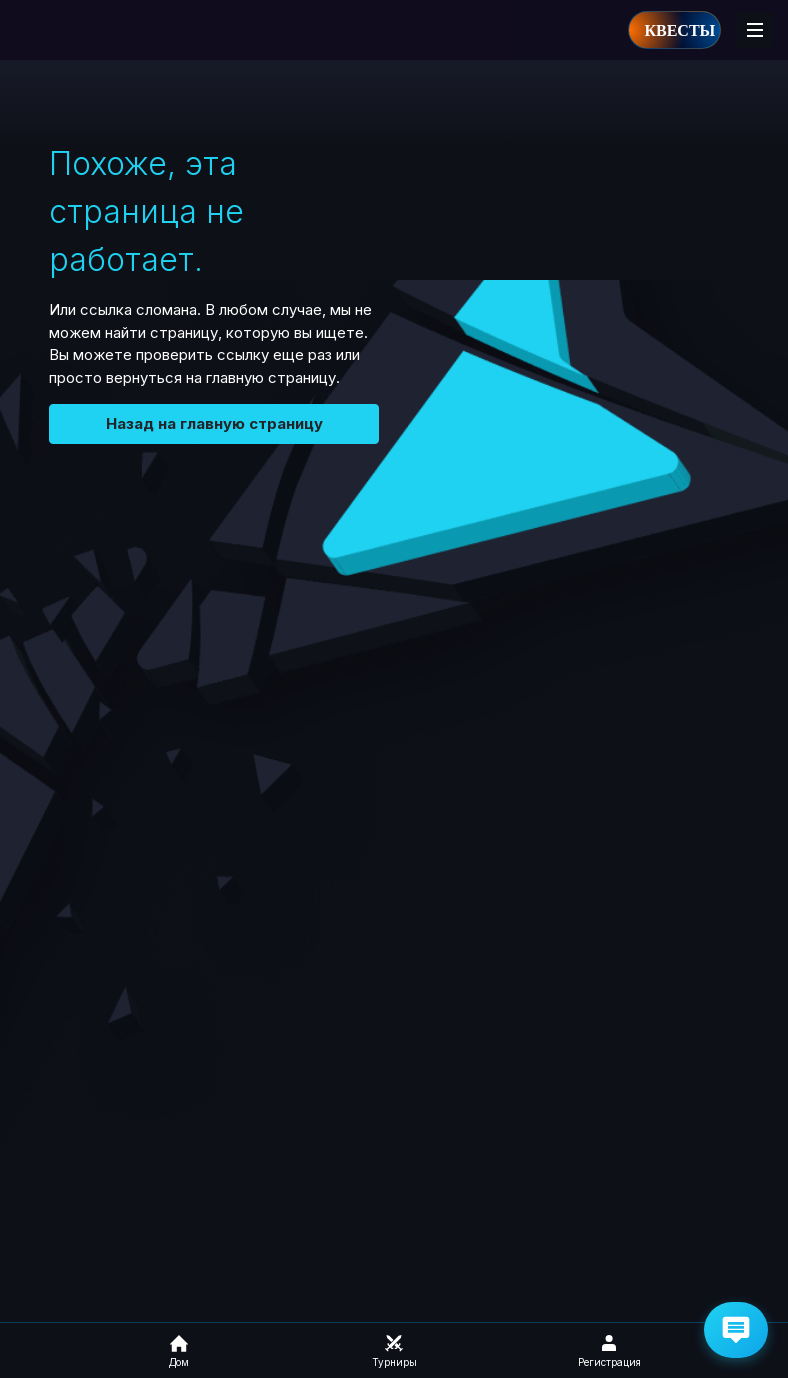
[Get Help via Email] (736, 1330)
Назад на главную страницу (214, 423)
